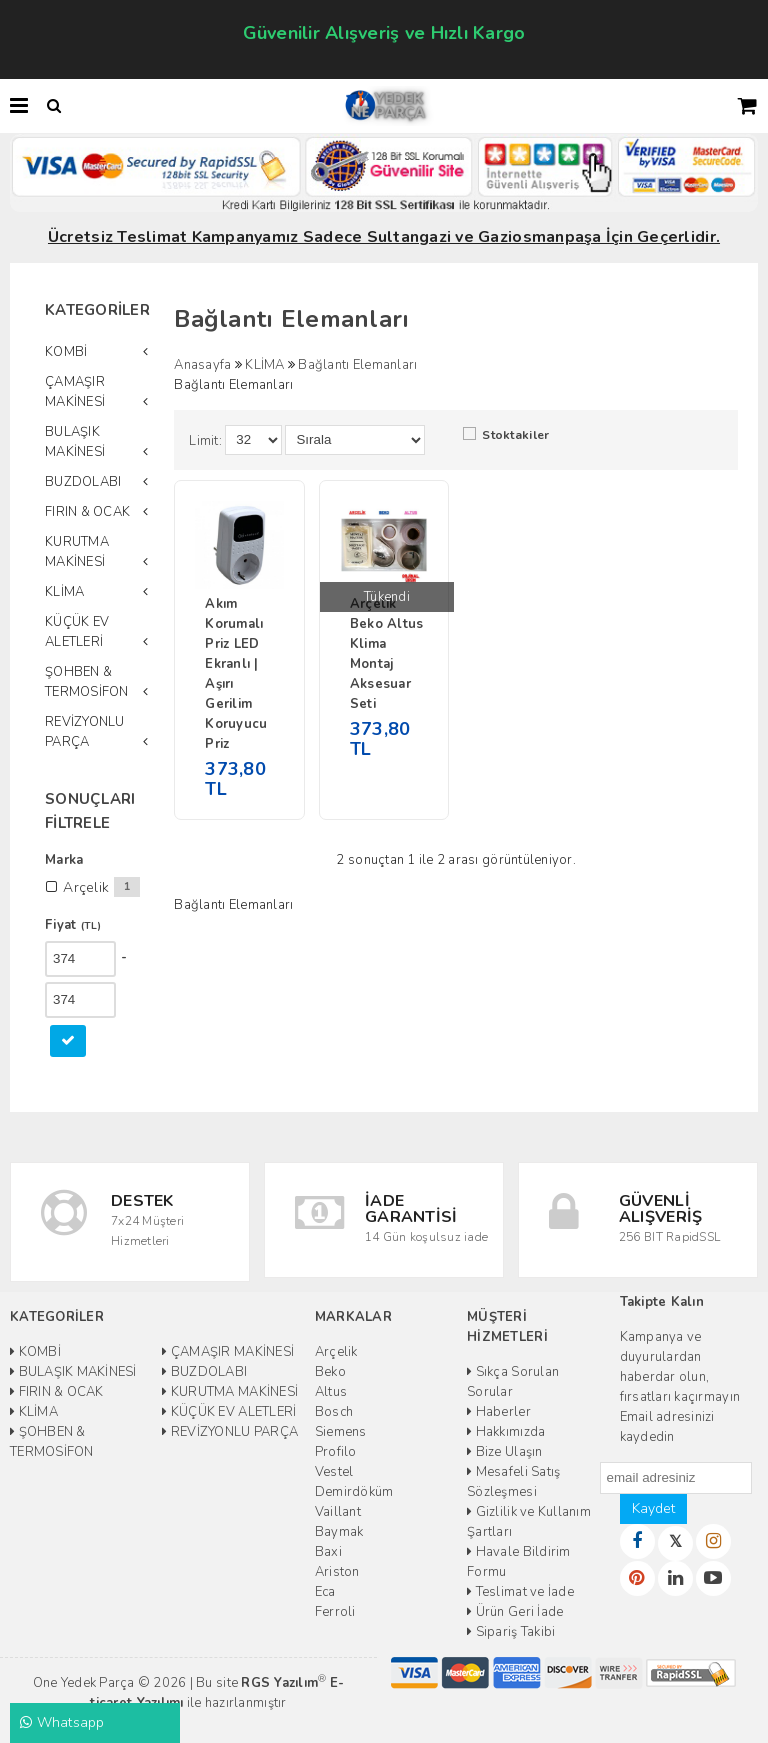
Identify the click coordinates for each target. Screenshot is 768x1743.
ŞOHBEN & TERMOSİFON (87, 682)
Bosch (334, 1412)
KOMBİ (66, 352)
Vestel (334, 1472)
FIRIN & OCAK (87, 512)
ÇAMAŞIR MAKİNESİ (75, 392)
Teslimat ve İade (520, 1592)
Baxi (328, 1552)
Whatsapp (62, 1722)
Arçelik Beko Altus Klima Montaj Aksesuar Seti (387, 654)
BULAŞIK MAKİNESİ (75, 442)
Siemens (341, 1432)
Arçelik (336, 1352)
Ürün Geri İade (515, 1612)
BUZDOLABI (83, 482)
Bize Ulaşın (504, 1452)
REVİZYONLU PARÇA (85, 732)
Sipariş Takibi (511, 1632)
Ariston (337, 1572)
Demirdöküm (354, 1492)
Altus (331, 1392)
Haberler (499, 1412)
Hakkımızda (506, 1432)
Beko (330, 1372)
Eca (325, 1592)
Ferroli (335, 1612)
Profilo (336, 1452)
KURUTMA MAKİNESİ (77, 552)
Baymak (339, 1532)
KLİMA (64, 592)
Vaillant (338, 1512)
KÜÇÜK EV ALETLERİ (77, 632)
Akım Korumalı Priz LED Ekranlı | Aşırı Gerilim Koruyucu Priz (236, 674)
